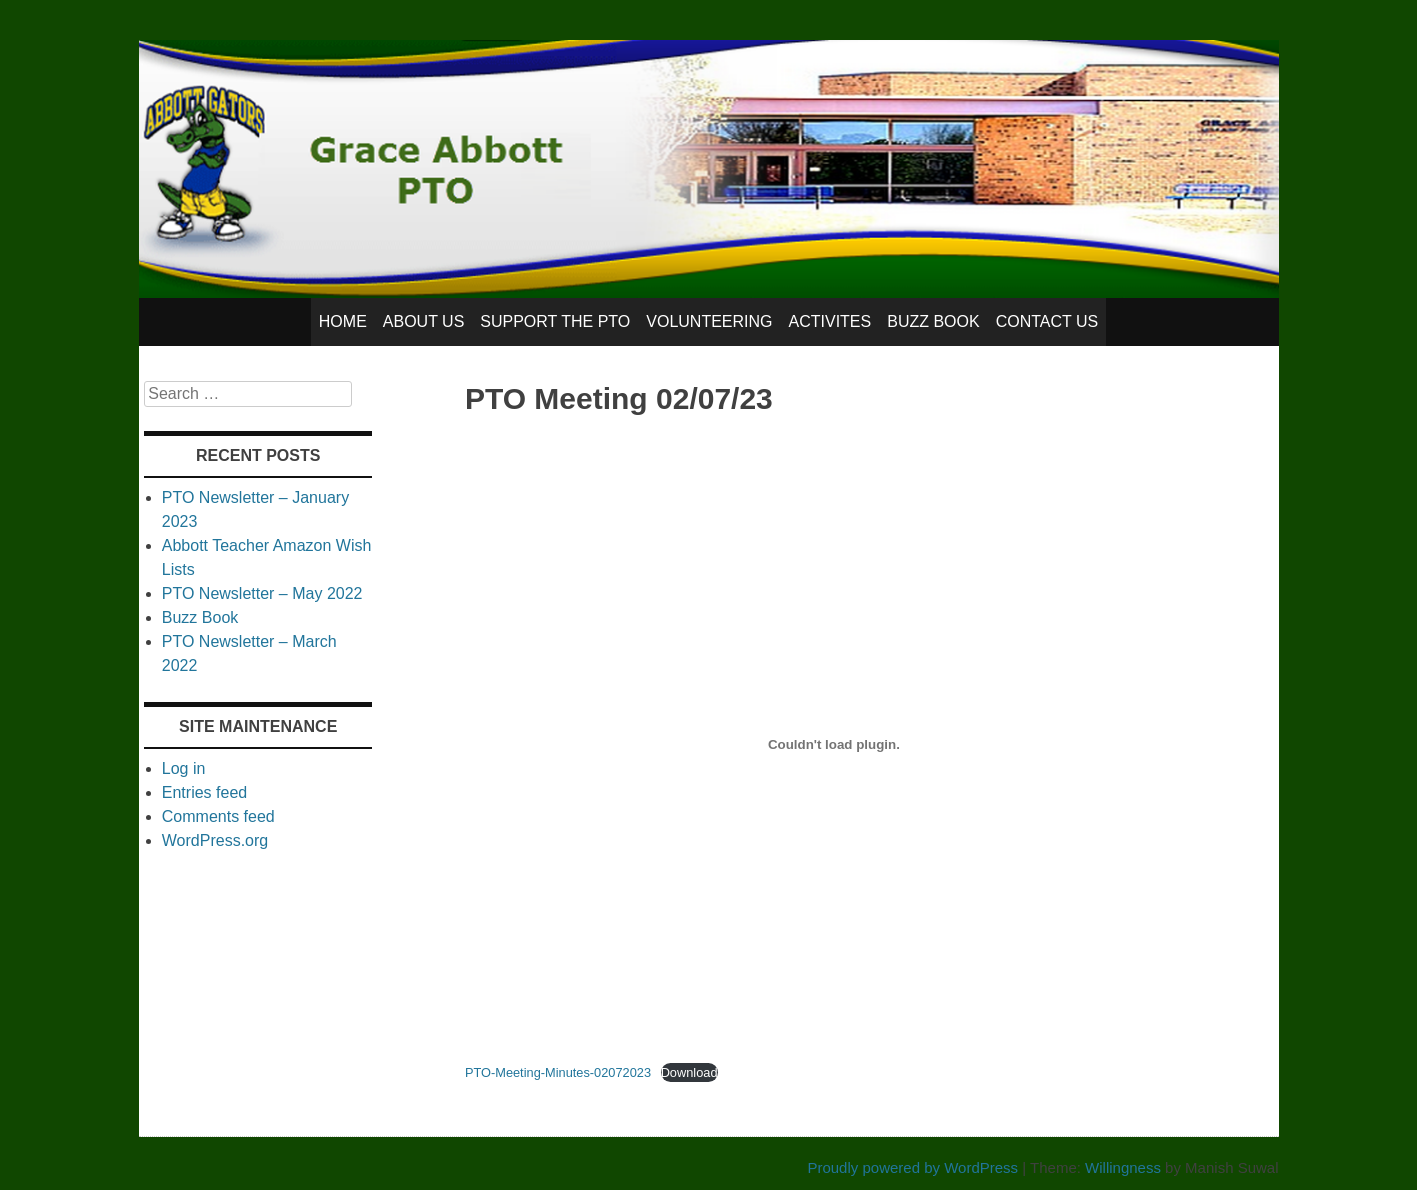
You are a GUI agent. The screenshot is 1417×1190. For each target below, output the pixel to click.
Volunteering (709, 321)
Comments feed (218, 816)
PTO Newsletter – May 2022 (262, 593)
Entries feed (204, 792)
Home (343, 321)
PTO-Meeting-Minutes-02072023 (558, 1072)
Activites (830, 321)
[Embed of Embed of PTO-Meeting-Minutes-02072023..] (834, 745)
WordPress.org (215, 840)
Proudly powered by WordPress (912, 1167)
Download (689, 1072)
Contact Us (1047, 321)
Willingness (1123, 1167)
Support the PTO (555, 321)
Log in (184, 768)
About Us (424, 321)
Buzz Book (933, 321)
